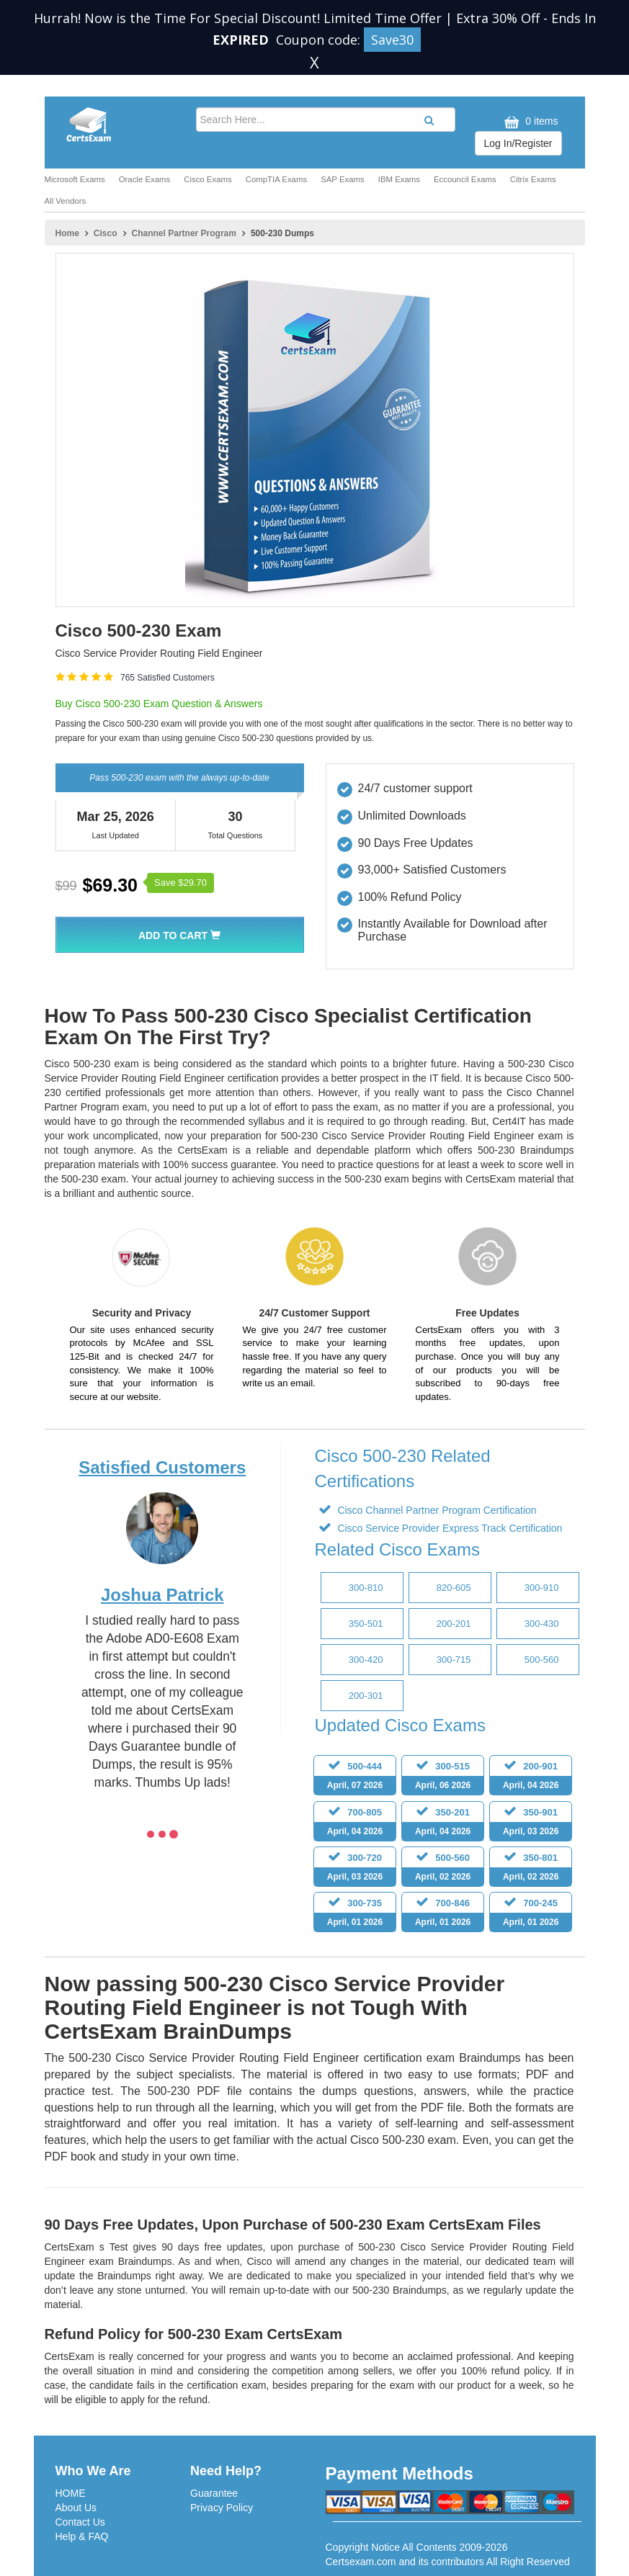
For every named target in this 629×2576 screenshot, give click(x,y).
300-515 (442, 1778)
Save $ (180, 882)
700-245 (530, 1914)
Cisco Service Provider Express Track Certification (449, 1528)
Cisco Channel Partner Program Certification (436, 1510)
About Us (76, 2507)
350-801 (530, 1869)
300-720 (355, 1869)
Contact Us (80, 2522)
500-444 (355, 1778)
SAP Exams (343, 179)
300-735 (355, 1914)
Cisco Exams (207, 179)
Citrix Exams (533, 179)
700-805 (355, 1824)
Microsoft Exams (75, 179)
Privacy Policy (221, 2507)
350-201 (442, 1824)
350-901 (530, 1824)
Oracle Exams (145, 179)
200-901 (530, 1778)
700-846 (442, 1914)
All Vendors (65, 201)
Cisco (105, 233)
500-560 (442, 1869)
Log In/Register (518, 143)
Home (67, 233)
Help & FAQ (82, 2536)
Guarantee (214, 2493)
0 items (529, 122)
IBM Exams (399, 179)
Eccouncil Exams (465, 179)
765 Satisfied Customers (167, 678)
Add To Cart (179, 935)
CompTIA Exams (276, 179)
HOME (70, 2493)
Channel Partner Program (184, 233)
